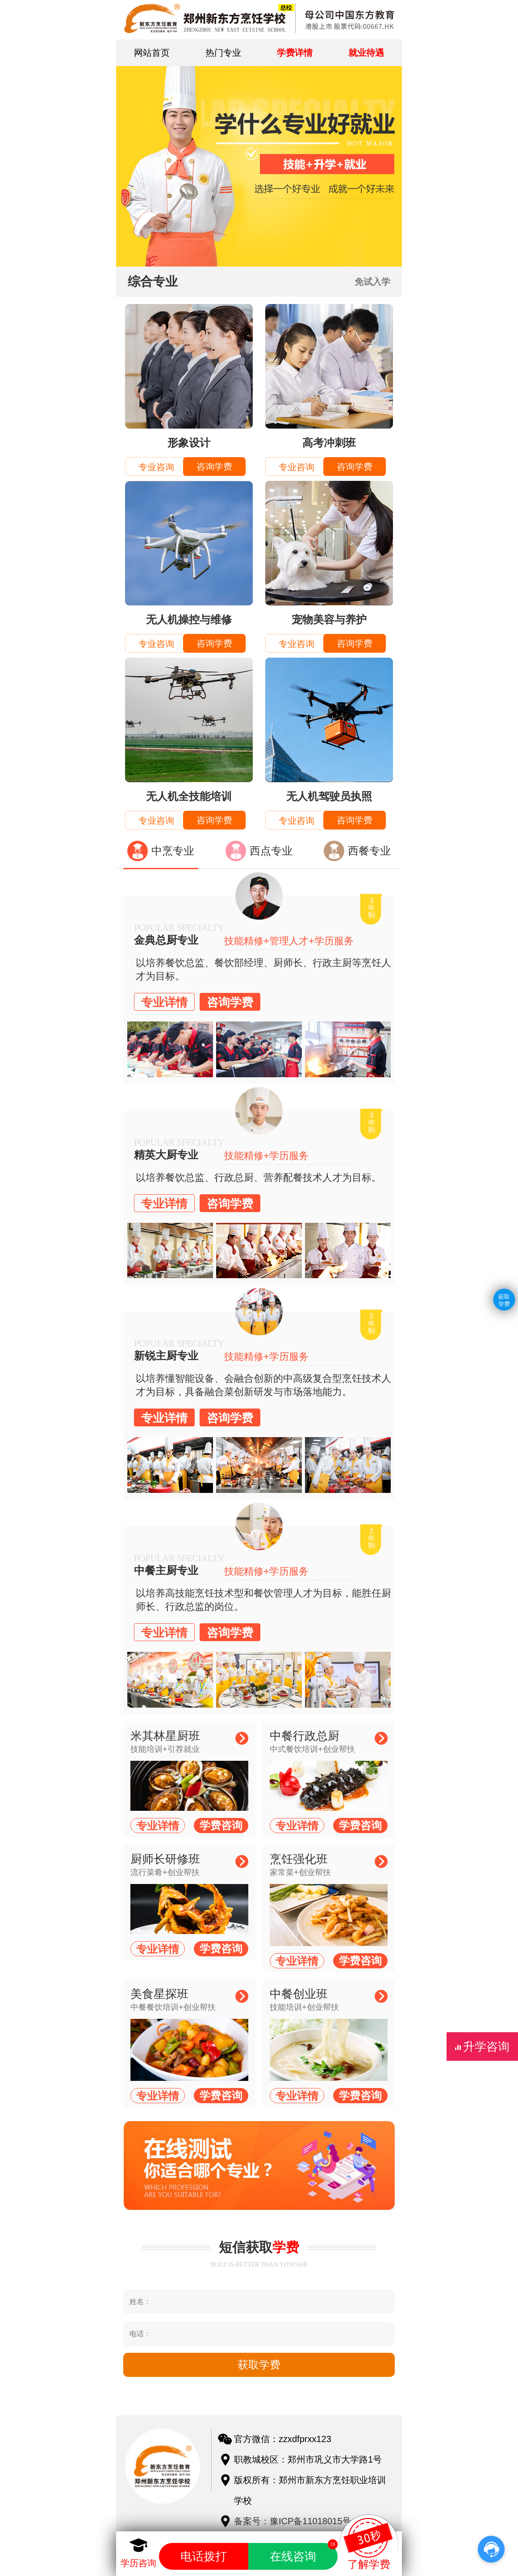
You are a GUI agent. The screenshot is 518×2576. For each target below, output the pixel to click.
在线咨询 (304, 2553)
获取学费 (504, 1300)
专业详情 (164, 1002)
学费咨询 (221, 1825)
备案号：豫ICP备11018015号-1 (296, 2521)
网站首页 (152, 53)
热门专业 (223, 53)
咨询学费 (214, 466)
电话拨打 (203, 2556)
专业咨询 (156, 467)
